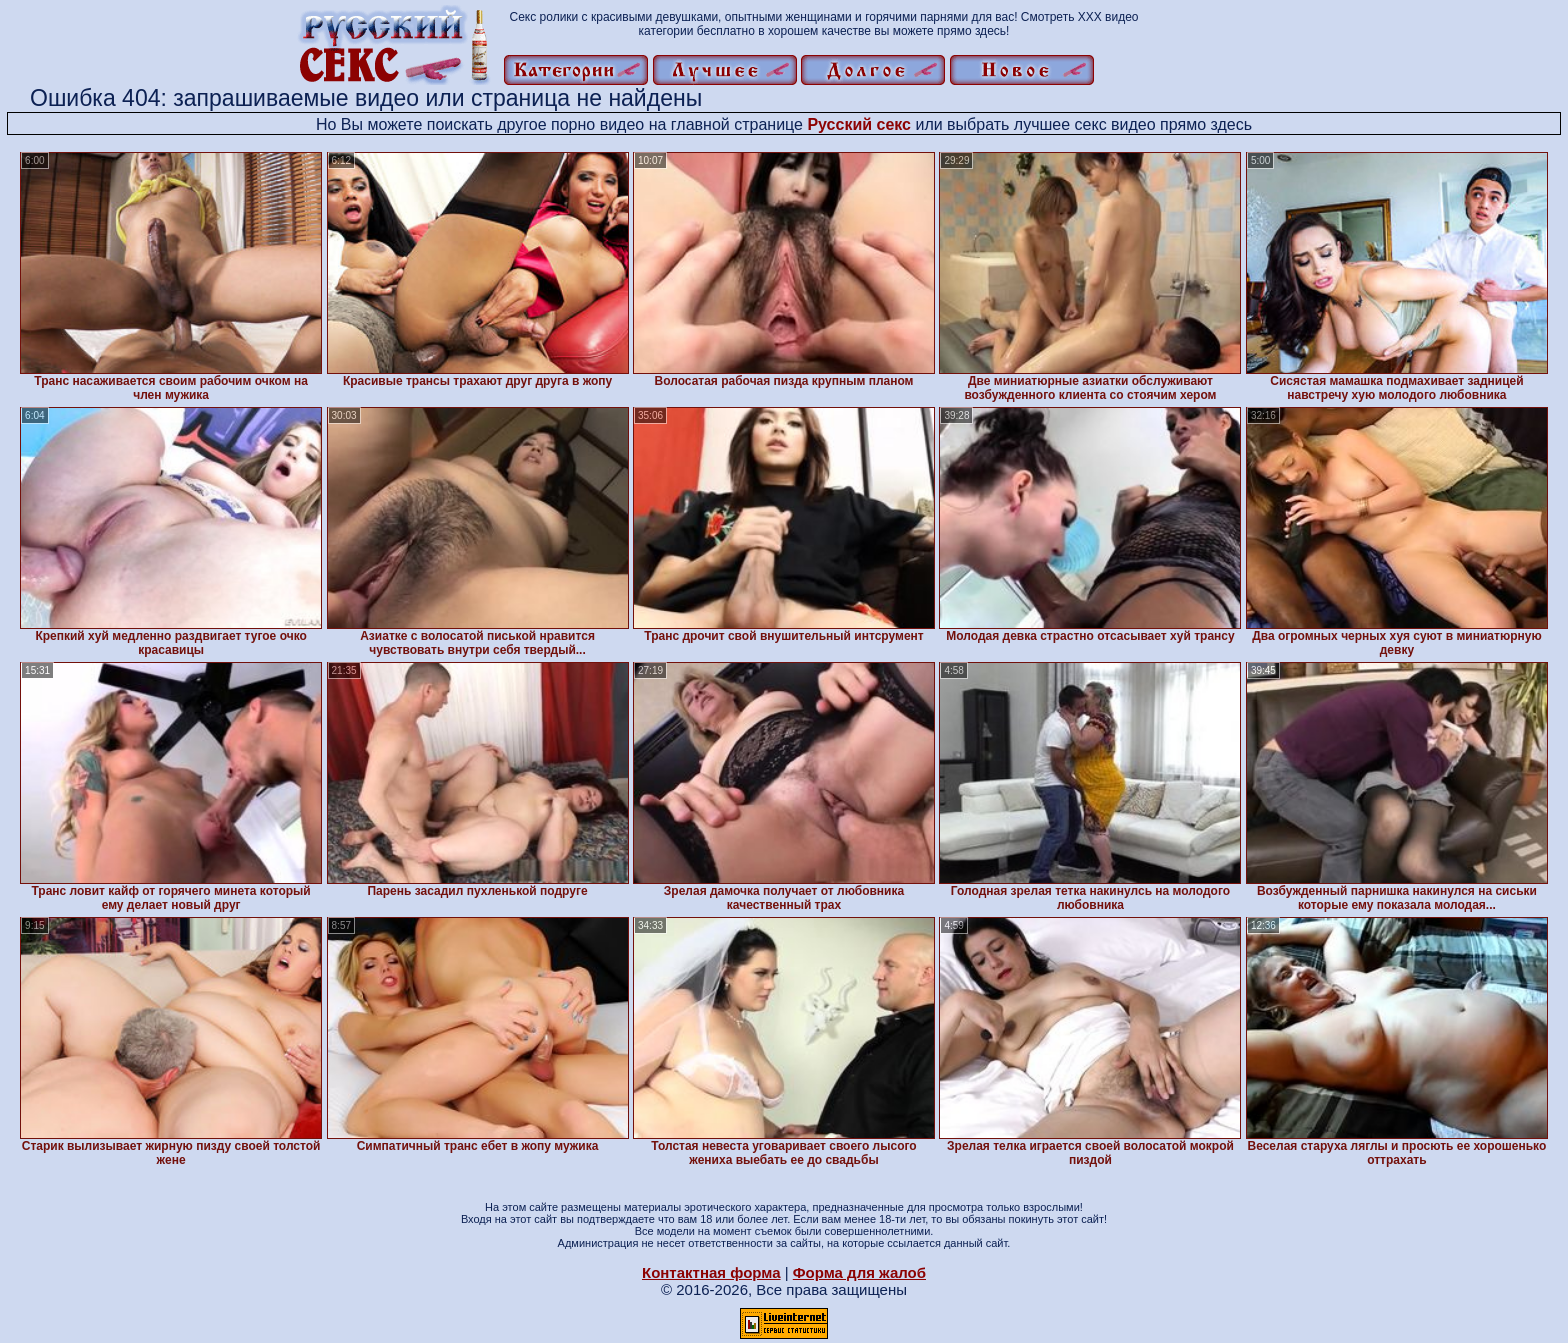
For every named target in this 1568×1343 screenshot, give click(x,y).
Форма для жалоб (859, 1272)
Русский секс (859, 124)
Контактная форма (711, 1272)
